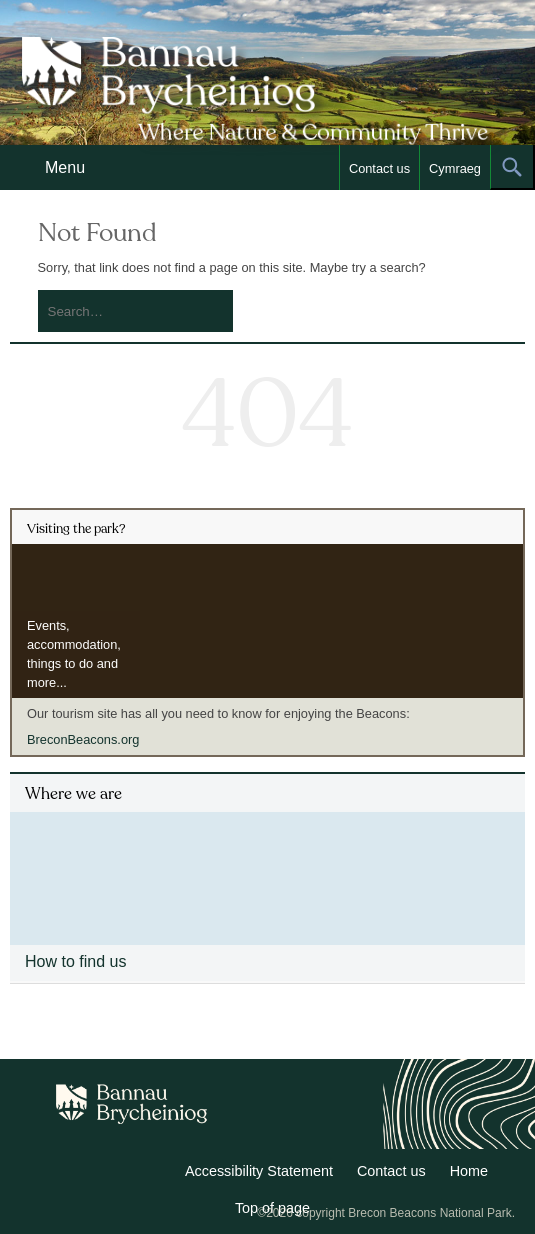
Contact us (379, 168)
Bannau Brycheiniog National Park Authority (264, 90)
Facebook (154, 1174)
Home (469, 1171)
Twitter (110, 1174)
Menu (65, 167)
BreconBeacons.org (83, 739)
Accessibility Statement (259, 1171)
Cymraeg (455, 168)
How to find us (75, 961)
